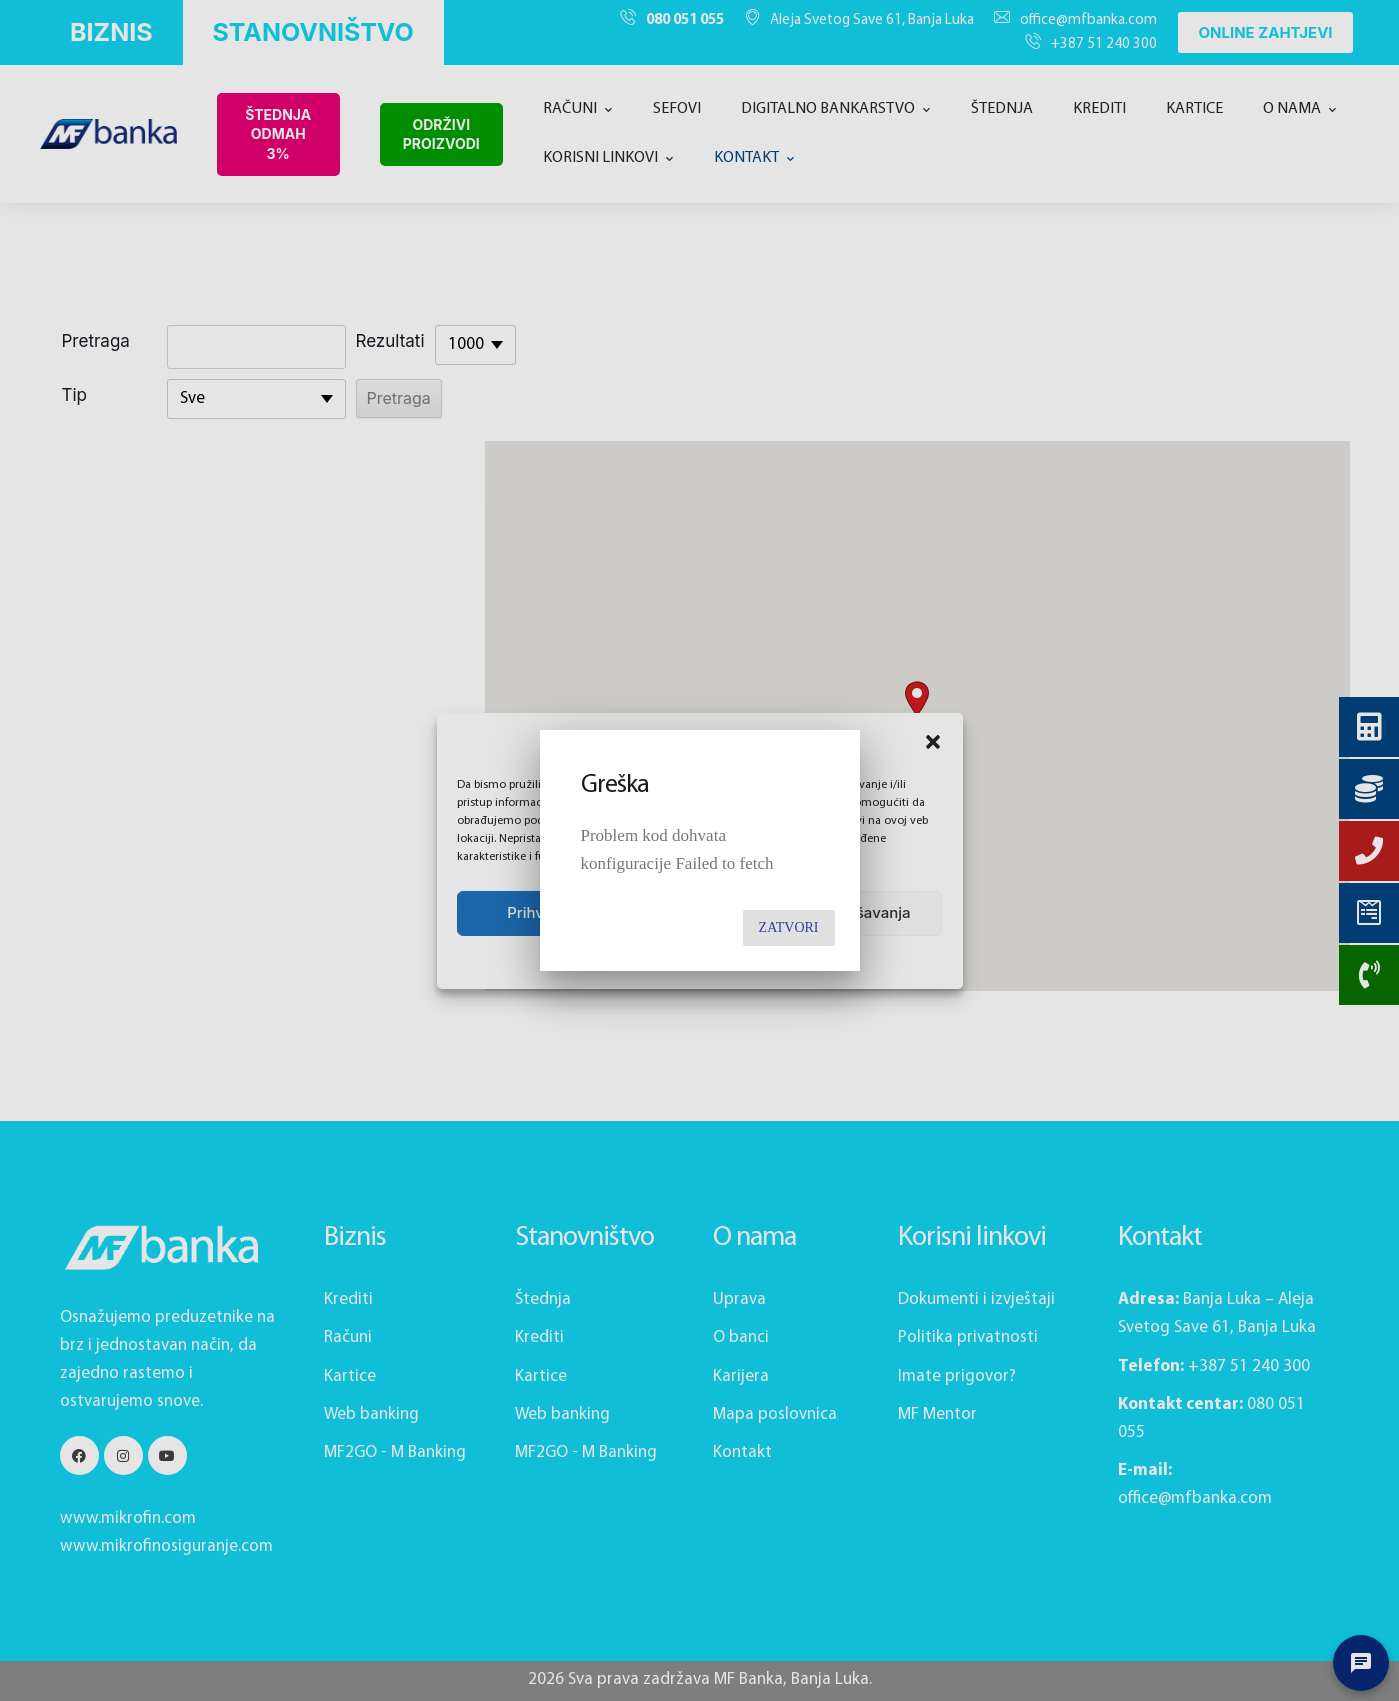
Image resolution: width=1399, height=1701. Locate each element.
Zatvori (789, 927)
